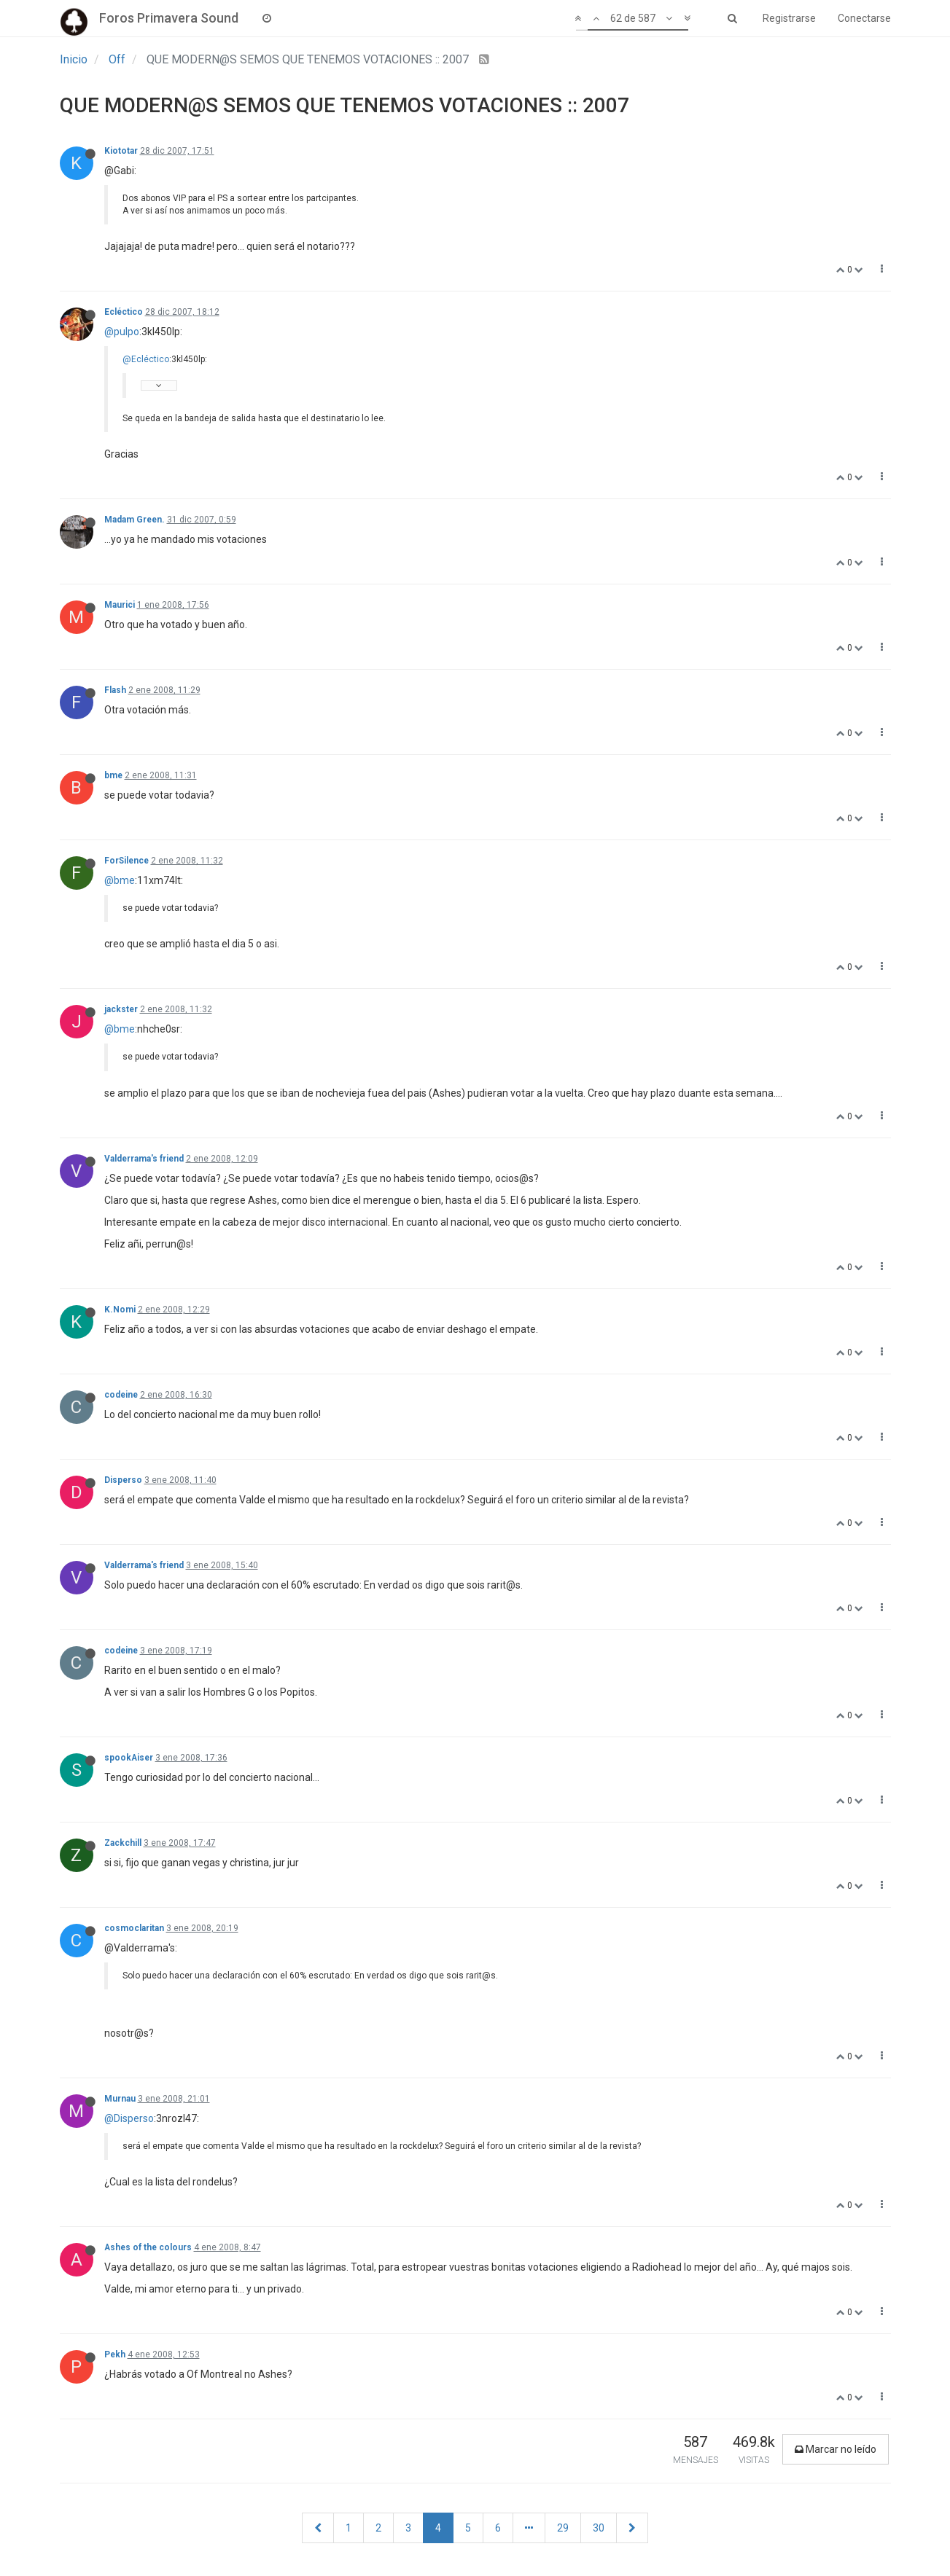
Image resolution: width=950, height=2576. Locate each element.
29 (563, 2528)
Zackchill (122, 1843)
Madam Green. (134, 519)
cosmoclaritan (134, 1928)
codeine (121, 1395)
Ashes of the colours (148, 2247)
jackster (121, 1009)
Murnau (120, 2099)
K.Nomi (120, 1309)
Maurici (119, 605)
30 (598, 2528)
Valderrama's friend (144, 1159)
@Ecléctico (145, 359)
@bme (119, 880)
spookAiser (128, 1758)
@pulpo (121, 331)
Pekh (114, 2354)
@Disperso (129, 2118)
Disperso (123, 1480)
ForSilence (126, 861)
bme (113, 775)
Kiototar (121, 151)
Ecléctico (123, 312)
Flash (115, 690)
